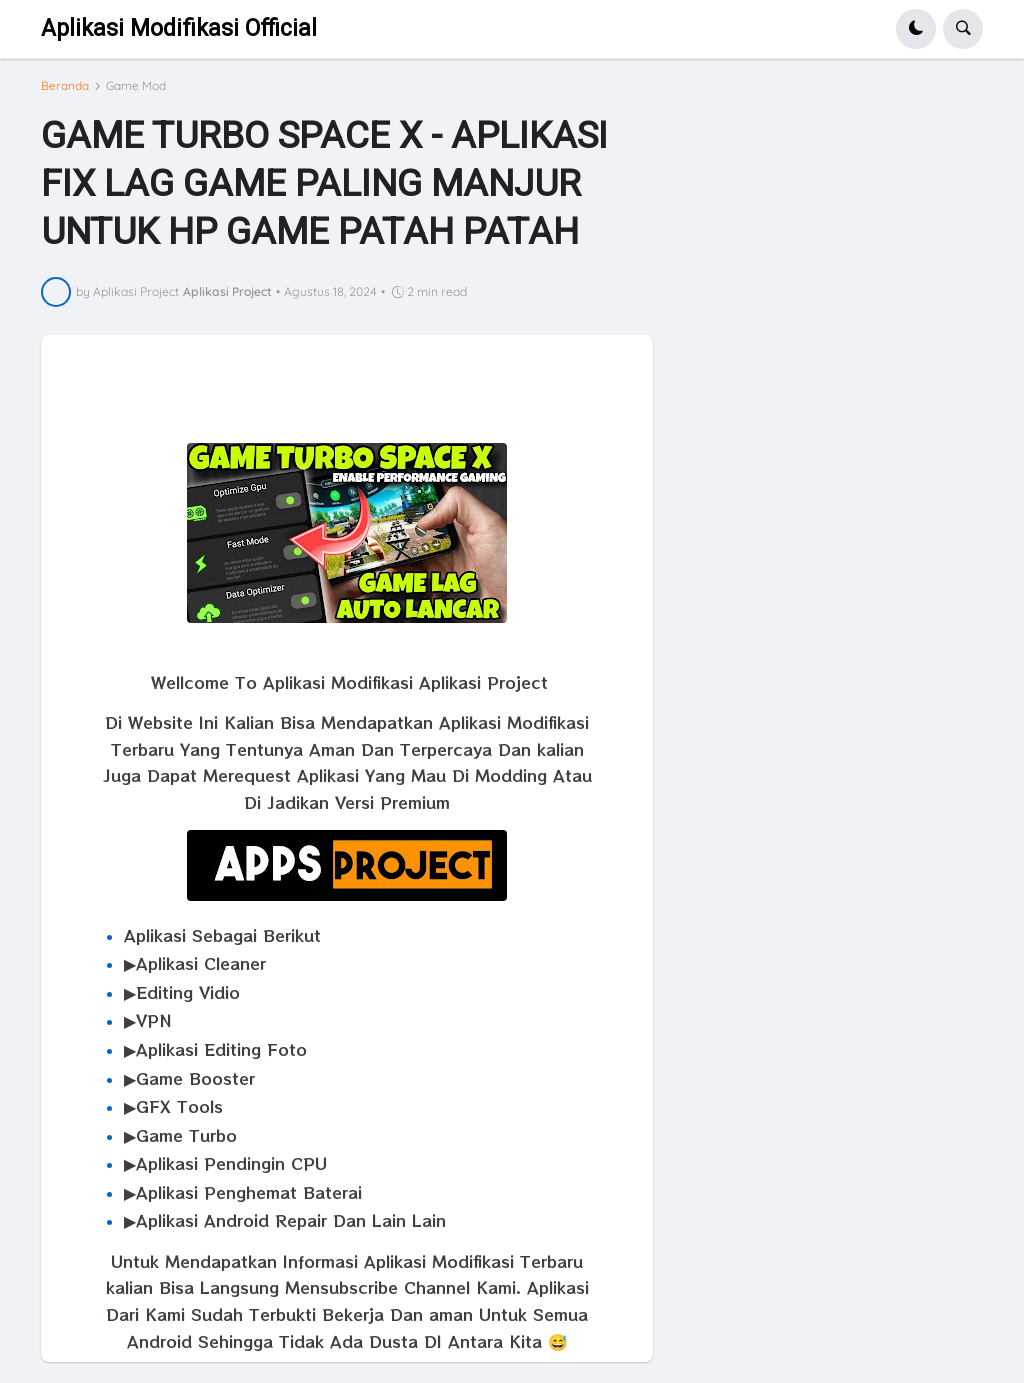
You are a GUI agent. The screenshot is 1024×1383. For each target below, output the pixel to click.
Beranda (65, 86)
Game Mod (136, 86)
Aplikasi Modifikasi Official (179, 28)
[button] (916, 29)
